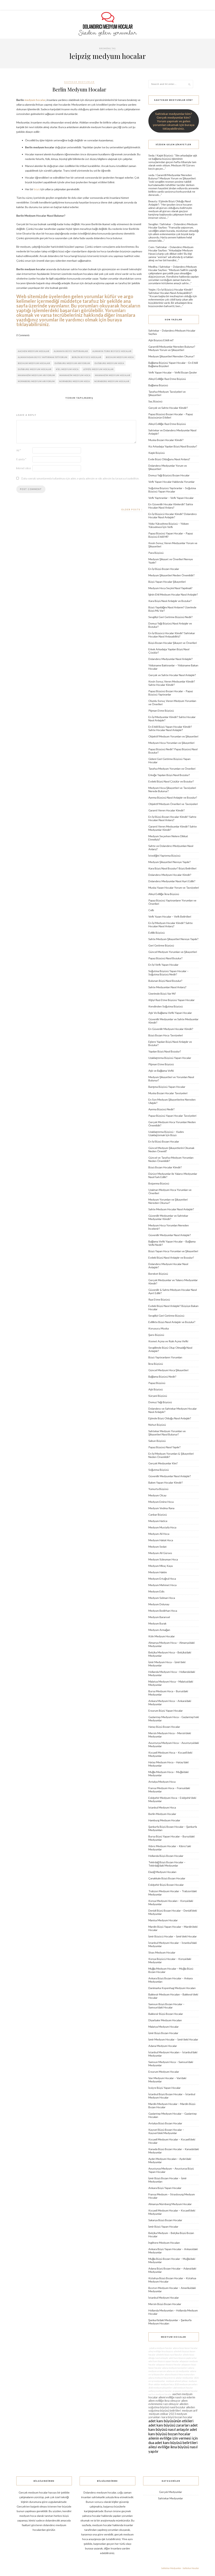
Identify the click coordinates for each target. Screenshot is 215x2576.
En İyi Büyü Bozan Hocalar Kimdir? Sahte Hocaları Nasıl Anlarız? (172, 818)
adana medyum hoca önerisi (161, 2377)
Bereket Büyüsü (158, 1273)
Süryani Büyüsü (157, 1395)
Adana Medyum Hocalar (162, 2045)
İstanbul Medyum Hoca (162, 1807)
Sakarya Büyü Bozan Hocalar (165, 2220)
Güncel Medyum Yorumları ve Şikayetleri (172, 951)
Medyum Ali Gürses (160, 1553)
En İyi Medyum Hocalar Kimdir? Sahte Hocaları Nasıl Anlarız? (170, 924)
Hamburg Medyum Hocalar (164, 1820)
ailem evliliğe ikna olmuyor (164, 2400)
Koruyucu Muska (158, 1328)
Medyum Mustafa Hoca (162, 1527)
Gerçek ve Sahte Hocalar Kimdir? (168, 407)
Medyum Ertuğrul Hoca (162, 1578)
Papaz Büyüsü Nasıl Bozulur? (165, 958)
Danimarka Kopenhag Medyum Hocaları (172, 1988)
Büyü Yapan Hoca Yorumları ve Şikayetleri (173, 1251)
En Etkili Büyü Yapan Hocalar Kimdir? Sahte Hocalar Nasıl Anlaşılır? (170, 728)
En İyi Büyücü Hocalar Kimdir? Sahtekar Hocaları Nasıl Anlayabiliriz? (170, 291)
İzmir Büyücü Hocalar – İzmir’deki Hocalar (172, 1936)
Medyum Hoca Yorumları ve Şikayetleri (171, 742)
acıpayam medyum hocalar (185, 2391)
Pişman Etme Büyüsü (161, 710)
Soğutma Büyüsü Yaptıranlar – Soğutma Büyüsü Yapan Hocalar (172, 489)
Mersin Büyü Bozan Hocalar (164, 2304)
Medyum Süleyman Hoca (163, 1559)
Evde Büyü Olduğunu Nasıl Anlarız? (169, 459)
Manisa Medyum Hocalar (163, 1920)
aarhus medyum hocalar (160, 2394)
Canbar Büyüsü (157, 1514)
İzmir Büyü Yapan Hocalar (163, 2226)
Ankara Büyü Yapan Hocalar (164, 2188)
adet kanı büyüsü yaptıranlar (183, 2358)
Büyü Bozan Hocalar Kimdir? (165, 1167)
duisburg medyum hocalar (35, 369)
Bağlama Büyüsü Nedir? (162, 1376)
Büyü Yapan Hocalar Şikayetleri (167, 581)
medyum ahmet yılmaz (177, 2381)
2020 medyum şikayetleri (160, 2387)
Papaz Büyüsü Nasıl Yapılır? (164, 1447)
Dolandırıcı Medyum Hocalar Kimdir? (169, 874)
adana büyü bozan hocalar (185, 2348)
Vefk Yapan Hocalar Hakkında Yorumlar (171, 481)
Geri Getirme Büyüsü (161, 945)
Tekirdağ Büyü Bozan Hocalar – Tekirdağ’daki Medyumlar (167, 1864)
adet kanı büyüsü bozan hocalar (172, 2431)
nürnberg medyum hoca (74, 381)
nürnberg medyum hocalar (111, 381)
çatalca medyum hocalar (160, 2348)
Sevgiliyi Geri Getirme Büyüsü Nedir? (170, 617)
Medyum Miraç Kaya (160, 1565)
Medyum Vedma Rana (161, 1508)
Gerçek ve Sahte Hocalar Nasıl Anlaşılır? (172, 675)
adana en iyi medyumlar (178, 2371)
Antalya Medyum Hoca (162, 1781)
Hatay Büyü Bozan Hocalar (164, 1726)
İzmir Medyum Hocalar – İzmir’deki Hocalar (173, 2039)
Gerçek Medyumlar (170, 2492)
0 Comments (23, 335)
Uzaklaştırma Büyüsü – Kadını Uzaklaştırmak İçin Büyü (166, 1133)
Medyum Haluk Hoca (160, 1540)
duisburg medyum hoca (109, 363)
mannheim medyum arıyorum (36, 375)
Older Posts (131, 509)
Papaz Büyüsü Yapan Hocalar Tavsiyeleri (172, 1115)
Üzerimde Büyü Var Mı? (162, 993)
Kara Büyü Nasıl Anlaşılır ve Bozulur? (170, 601)
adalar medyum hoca (164, 2384)
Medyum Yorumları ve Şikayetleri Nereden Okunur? (168, 1201)
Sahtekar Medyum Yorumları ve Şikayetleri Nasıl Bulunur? (167, 1432)
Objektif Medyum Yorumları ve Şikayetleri (173, 736)
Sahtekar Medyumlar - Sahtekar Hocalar (180, 2568)
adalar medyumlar (184, 2377)
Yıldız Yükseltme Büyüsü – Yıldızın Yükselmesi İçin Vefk (168, 525)
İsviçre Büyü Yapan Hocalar (164, 2087)
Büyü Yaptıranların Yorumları (165, 1357)
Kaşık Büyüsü (165, 155)
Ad (18, 450)
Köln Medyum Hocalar (161, 1636)
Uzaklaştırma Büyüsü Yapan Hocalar (169, 1057)
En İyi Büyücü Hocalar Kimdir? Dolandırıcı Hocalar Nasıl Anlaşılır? (172, 515)
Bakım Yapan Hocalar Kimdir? (165, 1482)
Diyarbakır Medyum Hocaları (165, 2020)
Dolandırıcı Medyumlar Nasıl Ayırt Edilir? (171, 881)
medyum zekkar (158, 2413)
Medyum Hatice (157, 1521)
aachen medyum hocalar (33, 351)
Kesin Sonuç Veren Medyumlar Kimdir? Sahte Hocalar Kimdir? (171, 683)
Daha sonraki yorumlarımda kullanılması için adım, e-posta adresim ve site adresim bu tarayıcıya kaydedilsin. (80, 478)
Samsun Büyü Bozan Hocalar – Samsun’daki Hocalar (166, 2005)
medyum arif (189, 2410)
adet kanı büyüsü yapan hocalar (163, 2361)
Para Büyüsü (156, 552)
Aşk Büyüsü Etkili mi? (161, 340)
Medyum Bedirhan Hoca (162, 1610)
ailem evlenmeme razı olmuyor (168, 2402)
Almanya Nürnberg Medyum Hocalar (170, 2204)
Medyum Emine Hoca (161, 1501)
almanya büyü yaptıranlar (71, 351)
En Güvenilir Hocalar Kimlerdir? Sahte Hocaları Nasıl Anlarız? (170, 506)
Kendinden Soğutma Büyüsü (165, 1006)
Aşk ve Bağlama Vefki (161, 1070)
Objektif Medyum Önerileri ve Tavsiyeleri (173, 804)
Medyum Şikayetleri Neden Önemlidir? (171, 575)
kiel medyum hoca (67, 369)
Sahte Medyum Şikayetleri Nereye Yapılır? (173, 939)
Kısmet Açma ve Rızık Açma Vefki (168, 1341)
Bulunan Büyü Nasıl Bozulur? (165, 980)
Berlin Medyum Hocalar (79, 89)
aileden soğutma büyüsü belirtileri (171, 2409)
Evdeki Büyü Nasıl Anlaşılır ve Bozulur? (171, 1257)
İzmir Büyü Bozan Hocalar (163, 2033)
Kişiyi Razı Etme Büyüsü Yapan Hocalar (171, 1000)
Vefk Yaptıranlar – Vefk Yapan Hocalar (171, 497)
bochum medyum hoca (120, 357)
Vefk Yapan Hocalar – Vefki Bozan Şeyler (172, 372)
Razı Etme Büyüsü (159, 1299)
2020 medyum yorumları (186, 2384)
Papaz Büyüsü (156, 1383)
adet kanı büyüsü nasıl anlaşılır (173, 2427)
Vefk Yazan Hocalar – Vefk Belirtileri (169, 916)
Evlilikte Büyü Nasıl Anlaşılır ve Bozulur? (171, 1322)
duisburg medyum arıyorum (72, 363)
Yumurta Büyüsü (158, 1489)
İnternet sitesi (23, 468)
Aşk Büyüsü (155, 1389)
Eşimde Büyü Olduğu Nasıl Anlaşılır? (169, 1418)
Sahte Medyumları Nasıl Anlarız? (167, 987)
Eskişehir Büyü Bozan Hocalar (166, 1884)
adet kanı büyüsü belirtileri (176, 2443)
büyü (37, 189)
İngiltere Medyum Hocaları (164, 2242)
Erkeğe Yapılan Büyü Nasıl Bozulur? (169, 775)
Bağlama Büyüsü (158, 385)
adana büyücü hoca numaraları (180, 2374)
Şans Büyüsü (156, 1334)
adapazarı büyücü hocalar (168, 2364)
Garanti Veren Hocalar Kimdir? (166, 810)
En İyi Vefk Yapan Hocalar (163, 964)
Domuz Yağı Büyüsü (160, 1402)
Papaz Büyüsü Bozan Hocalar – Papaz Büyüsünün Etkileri (170, 415)
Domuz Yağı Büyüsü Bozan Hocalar (169, 475)
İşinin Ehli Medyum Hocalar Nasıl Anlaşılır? (173, 594)
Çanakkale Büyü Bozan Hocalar (166, 1878)
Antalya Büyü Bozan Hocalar (165, 2123)
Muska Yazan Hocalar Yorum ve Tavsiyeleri (173, 887)
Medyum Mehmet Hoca (162, 1585)
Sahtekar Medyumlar (79, 82)
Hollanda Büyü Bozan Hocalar (165, 1855)
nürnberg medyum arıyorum (36, 381)
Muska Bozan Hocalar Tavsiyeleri (167, 1093)
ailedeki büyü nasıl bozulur (169, 2354)
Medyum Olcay (157, 1495)
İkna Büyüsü (155, 1363)
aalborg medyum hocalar (160, 2391)
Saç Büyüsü (155, 401)
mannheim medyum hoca (75, 375)
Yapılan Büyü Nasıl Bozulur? (164, 1051)
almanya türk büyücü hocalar (111, 351)
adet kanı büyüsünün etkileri (170, 2421)
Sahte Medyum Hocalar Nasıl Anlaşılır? (171, 1209)
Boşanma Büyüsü (158, 1183)
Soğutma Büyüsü (158, 1469)
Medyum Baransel (159, 1617)
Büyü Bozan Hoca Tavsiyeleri (165, 1035)
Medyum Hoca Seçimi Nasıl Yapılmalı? (170, 588)
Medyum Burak (157, 1623)
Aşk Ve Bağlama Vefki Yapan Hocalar (170, 1012)
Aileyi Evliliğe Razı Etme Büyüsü (167, 378)
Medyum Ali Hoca (158, 1533)
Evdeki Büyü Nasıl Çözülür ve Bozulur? (171, 781)
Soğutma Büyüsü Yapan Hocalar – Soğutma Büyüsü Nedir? (168, 972)
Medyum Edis (156, 1591)
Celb (151, 910)
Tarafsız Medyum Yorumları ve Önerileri (171, 768)
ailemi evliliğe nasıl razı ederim (176, 2397)
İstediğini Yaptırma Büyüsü (164, 855)
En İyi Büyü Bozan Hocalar (163, 568)
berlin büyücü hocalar (86, 357)
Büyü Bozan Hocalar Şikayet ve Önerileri (172, 642)
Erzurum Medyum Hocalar (163, 2071)
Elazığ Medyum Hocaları (162, 1872)
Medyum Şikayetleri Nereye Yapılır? (169, 862)
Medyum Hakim (157, 1572)
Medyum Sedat (157, 1546)
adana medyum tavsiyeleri (175, 2368)
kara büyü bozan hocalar (176, 2417)
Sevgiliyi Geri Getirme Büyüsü (166, 1315)
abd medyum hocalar (183, 2387)
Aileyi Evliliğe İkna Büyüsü (163, 894)
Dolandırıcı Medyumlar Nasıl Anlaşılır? (170, 659)
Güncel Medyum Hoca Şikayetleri (168, 1370)
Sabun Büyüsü (157, 1440)
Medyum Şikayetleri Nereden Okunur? (171, 356)
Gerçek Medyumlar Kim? (163, 1463)
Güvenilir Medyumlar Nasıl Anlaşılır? (169, 1235)
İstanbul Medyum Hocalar (163, 2297)
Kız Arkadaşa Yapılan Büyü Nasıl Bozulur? (172, 446)
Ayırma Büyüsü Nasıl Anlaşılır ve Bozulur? (172, 797)
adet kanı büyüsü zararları (169, 2425)
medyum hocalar (34, 100)
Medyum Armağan (159, 1629)
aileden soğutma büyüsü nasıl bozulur (168, 2405)
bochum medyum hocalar (34, 363)
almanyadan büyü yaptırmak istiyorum (43, 357)
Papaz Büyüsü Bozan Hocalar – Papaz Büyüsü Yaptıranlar (170, 692)
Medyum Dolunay (158, 1604)
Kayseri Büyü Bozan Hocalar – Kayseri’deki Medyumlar (166, 2131)
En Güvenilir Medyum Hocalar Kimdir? (170, 1029)
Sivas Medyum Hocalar (161, 1952)
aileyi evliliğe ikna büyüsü (160, 2351)
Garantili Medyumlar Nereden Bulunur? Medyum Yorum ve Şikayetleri (171, 176)
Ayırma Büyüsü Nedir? (161, 1109)
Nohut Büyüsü (157, 1424)
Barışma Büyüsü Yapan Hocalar (166, 1086)
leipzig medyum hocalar (98, 369)
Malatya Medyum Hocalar (163, 2026)
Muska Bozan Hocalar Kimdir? (166, 440)
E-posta (21, 459)
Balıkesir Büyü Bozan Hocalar (165, 2013)
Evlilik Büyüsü (156, 932)
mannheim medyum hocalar (112, 375)
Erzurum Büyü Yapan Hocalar (165, 1710)
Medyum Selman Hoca (161, 1597)
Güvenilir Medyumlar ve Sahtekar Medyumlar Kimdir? (168, 1217)
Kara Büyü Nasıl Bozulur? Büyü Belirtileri (172, 868)
